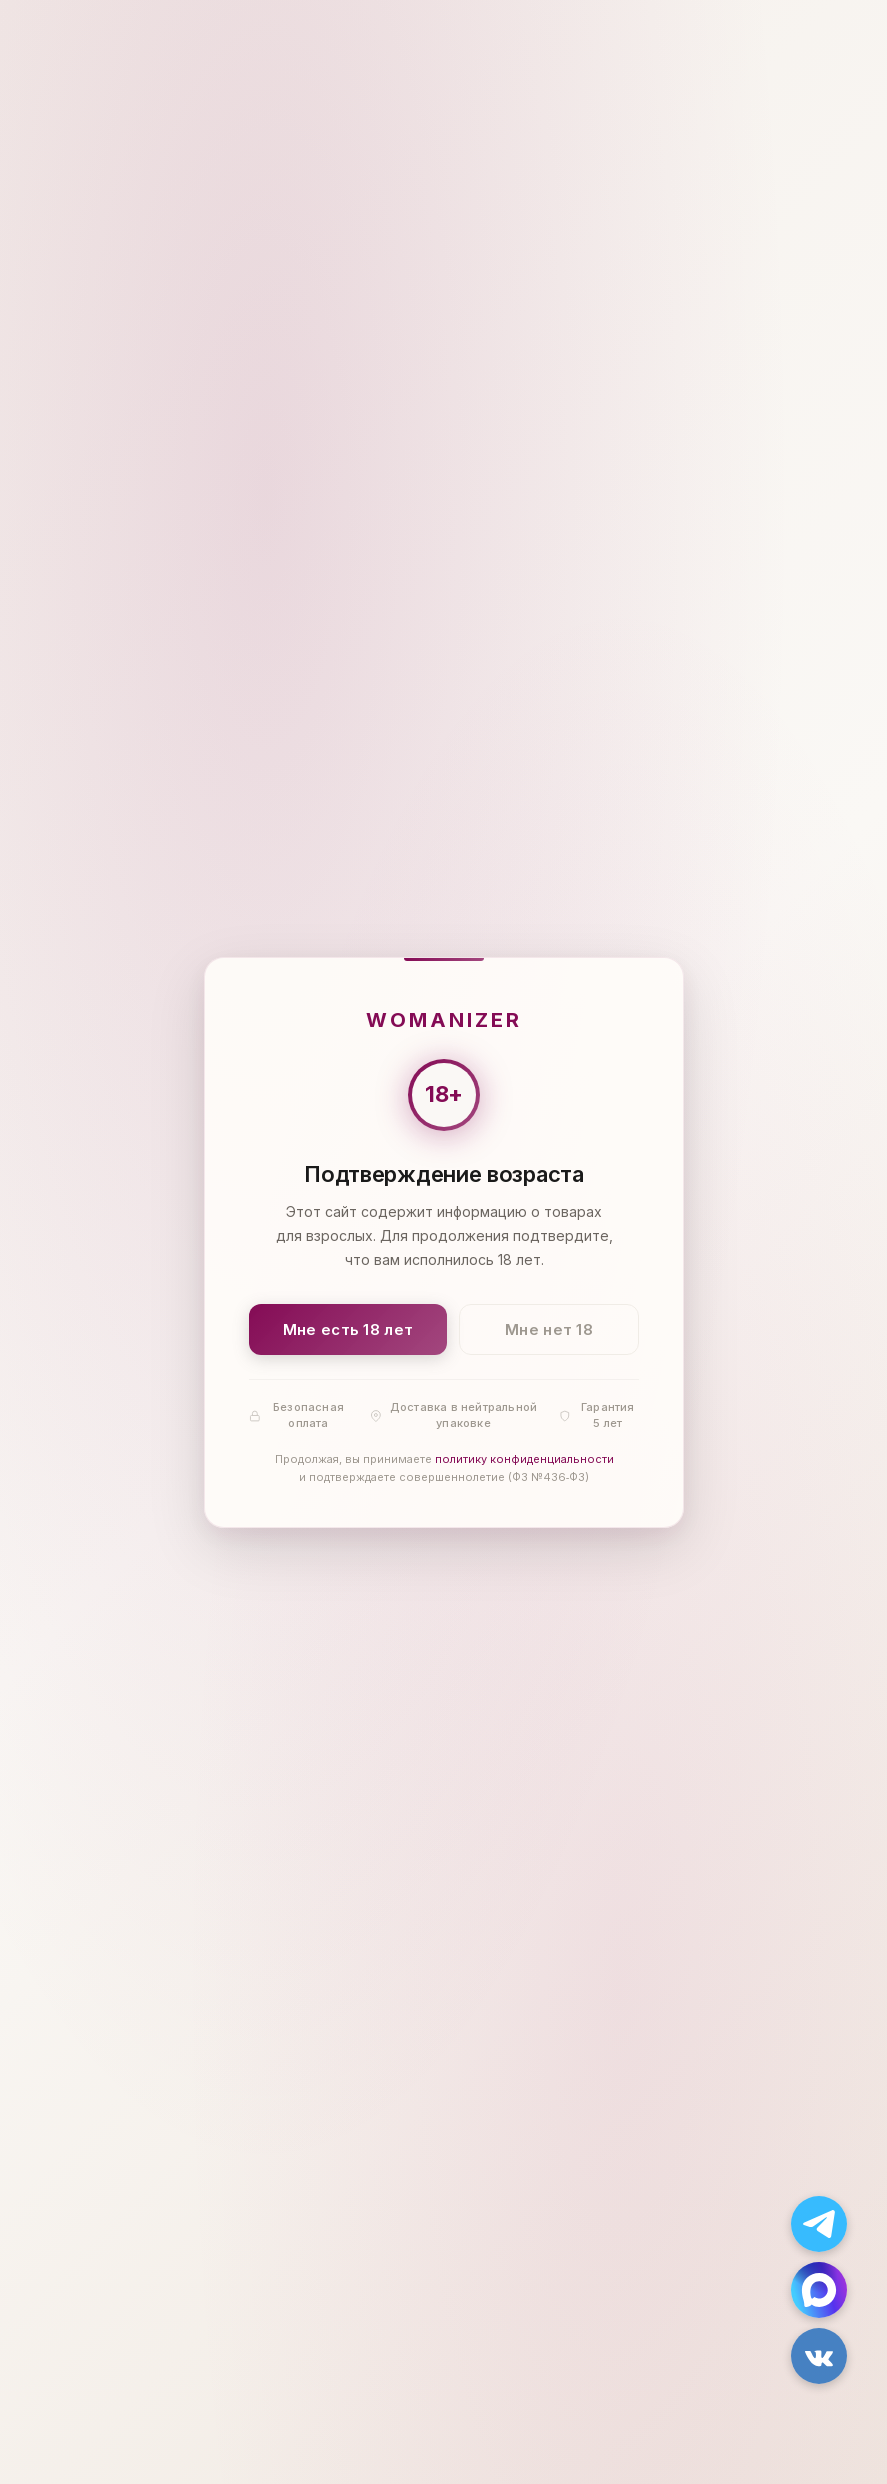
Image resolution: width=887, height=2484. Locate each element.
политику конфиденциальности (523, 1459)
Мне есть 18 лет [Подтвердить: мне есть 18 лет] (347, 1328)
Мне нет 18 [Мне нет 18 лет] (549, 1328)
